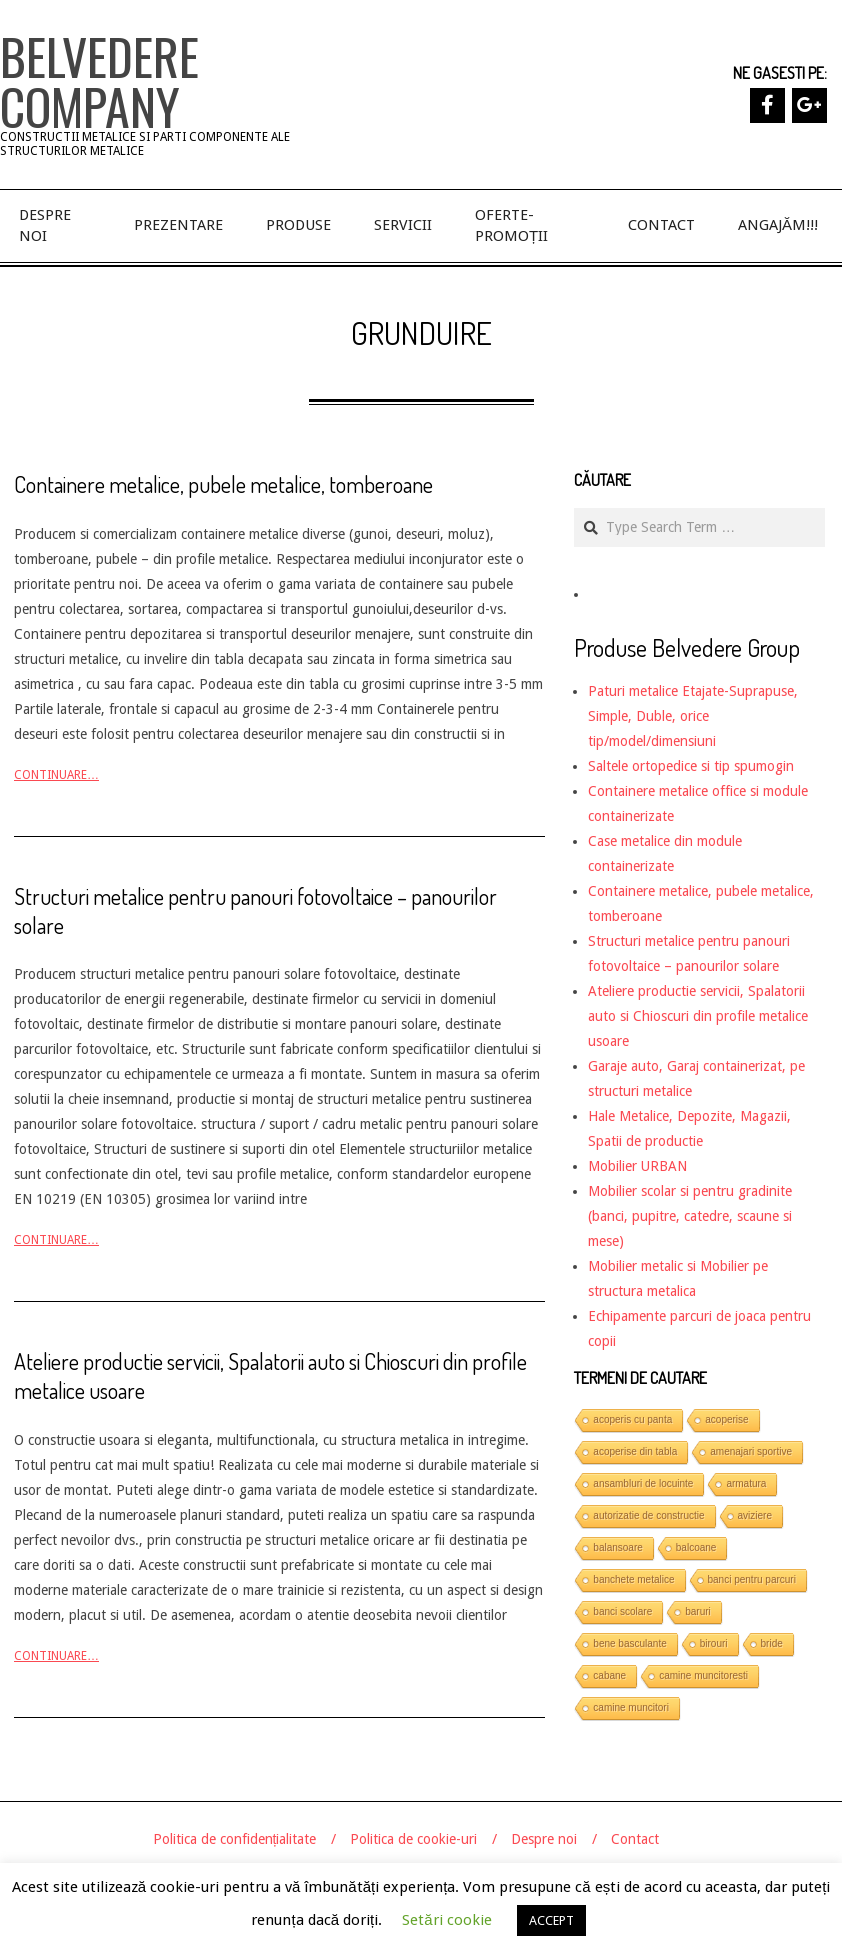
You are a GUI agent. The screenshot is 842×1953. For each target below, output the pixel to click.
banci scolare (622, 1611)
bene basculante (629, 1643)
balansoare (617, 1547)
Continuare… (56, 775)
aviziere (755, 1515)
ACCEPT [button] (551, 1920)
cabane (609, 1675)
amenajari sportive (751, 1451)
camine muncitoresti (703, 1675)
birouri (714, 1643)
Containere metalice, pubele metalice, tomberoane (223, 484)
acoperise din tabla (635, 1451)
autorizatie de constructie (648, 1515)
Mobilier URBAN (637, 1166)
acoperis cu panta (632, 1419)
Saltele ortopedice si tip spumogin (691, 766)
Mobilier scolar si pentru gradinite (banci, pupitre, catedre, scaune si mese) (690, 1216)
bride (772, 1643)
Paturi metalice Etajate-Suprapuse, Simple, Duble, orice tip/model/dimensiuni (693, 716)
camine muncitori (631, 1707)
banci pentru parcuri (752, 1579)
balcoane (696, 1547)
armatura (746, 1483)
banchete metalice (633, 1579)
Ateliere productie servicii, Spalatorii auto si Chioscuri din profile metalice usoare (698, 1016)
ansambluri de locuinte (643, 1483)
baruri (698, 1611)
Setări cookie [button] (446, 1920)
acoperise (726, 1419)
